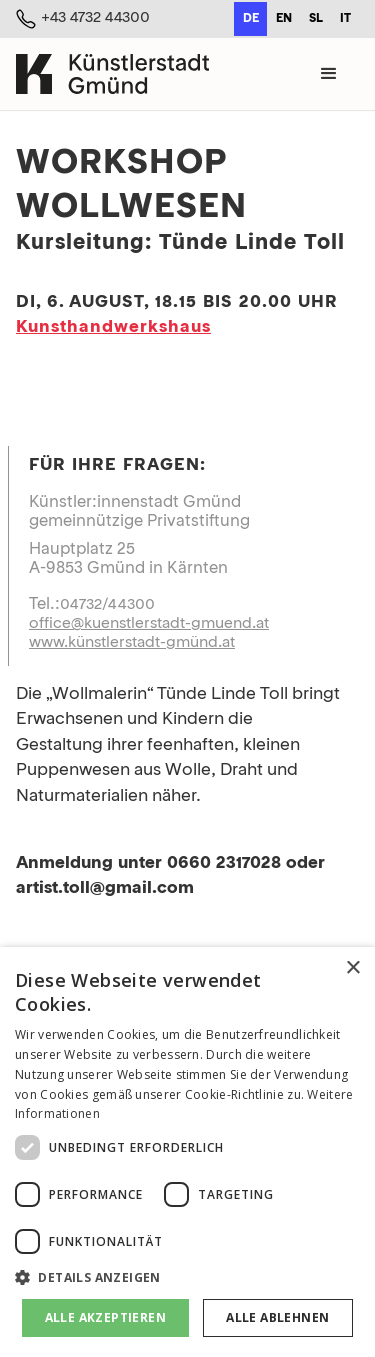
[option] (283, 19)
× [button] (352, 968)
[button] (329, 74)
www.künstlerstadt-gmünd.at (132, 643)
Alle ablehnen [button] (277, 1317)
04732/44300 (107, 605)
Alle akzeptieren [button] (105, 1317)
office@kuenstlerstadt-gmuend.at (149, 624)
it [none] (345, 19)
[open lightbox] (187, 370)
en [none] (284, 19)
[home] (112, 73)
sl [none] (316, 19)
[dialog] (187, 1152)
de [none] (251, 19)
